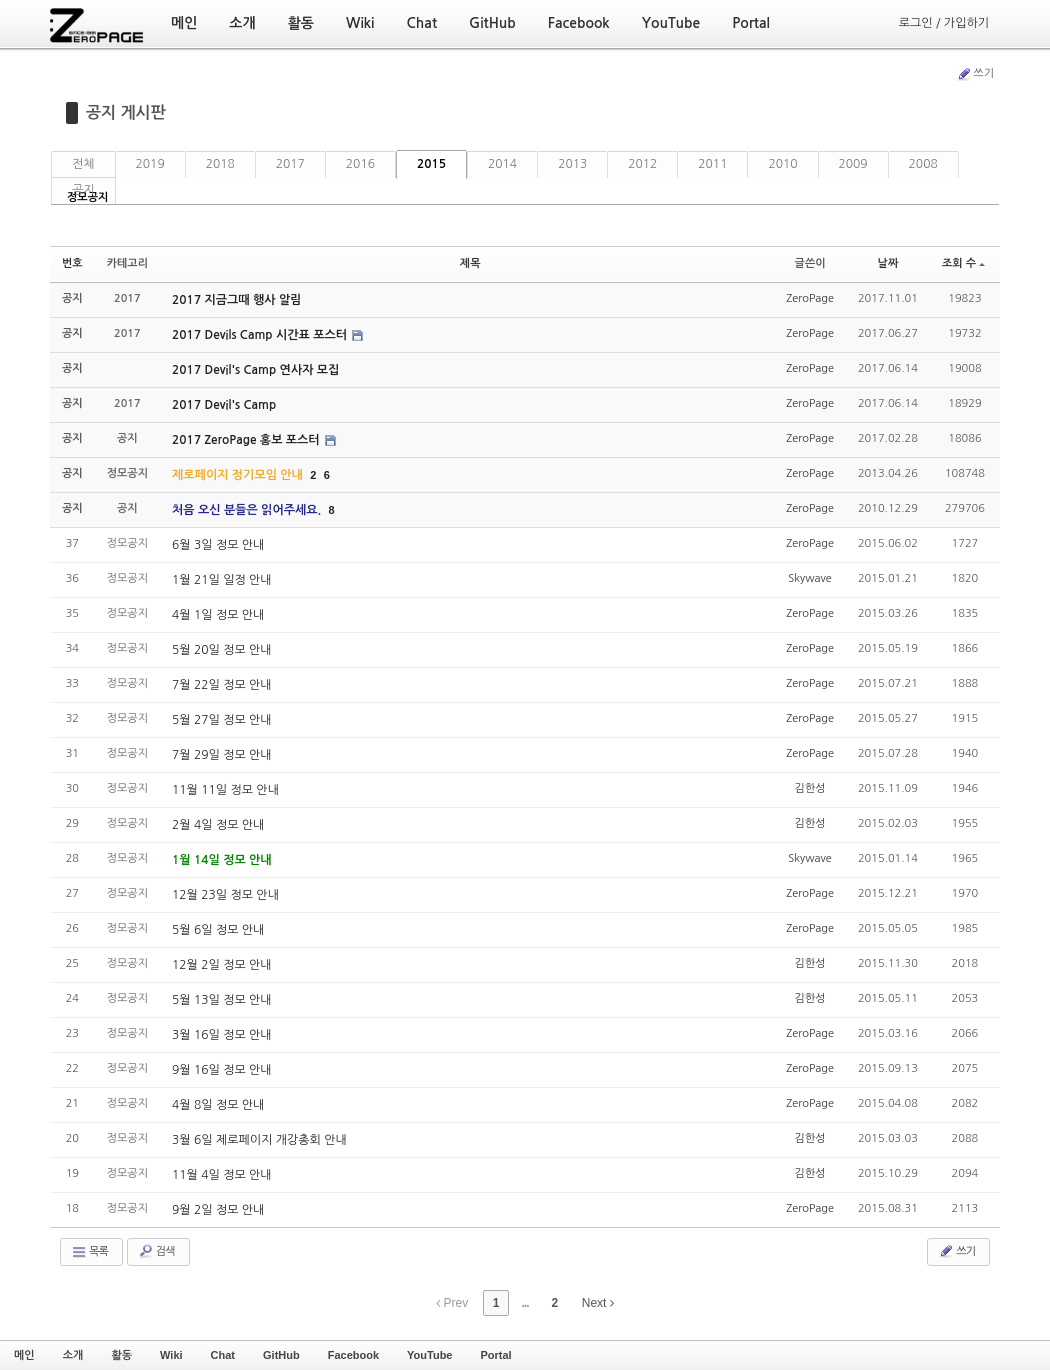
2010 (782, 164)
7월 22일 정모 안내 (222, 685)
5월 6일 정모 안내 (218, 930)
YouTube (429, 1355)
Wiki (171, 1355)
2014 (502, 164)
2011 (712, 164)
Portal (495, 1355)
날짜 (888, 263)
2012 (642, 164)
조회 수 (963, 263)
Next (598, 1303)
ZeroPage (810, 298)
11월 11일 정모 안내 (225, 790)
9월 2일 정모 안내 (218, 1210)
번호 (72, 263)
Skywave (809, 578)
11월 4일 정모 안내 (222, 1175)
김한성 (810, 788)
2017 (290, 164)
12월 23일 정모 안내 (225, 895)
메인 (24, 1355)
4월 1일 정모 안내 (218, 615)
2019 (150, 164)
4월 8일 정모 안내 (218, 1105)
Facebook (353, 1355)
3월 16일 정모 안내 (222, 1035)
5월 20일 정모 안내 (222, 650)
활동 (121, 1355)
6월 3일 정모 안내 (218, 545)
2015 (431, 164)
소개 (73, 1355)
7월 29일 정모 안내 (222, 755)
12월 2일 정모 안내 (222, 965)
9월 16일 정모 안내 (222, 1070)
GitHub (281, 1355)
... (524, 1303)
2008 (923, 164)
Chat (223, 1355)
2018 (220, 164)
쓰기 (975, 74)
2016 (360, 164)
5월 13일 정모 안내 (222, 1000)
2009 (853, 164)
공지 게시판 (126, 112)
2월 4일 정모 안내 (218, 825)
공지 (83, 190)
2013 (572, 164)
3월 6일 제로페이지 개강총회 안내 (259, 1140)
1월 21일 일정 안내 (222, 580)
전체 (83, 164)
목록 (89, 1252)
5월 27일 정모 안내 (222, 720)
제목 (470, 263)
